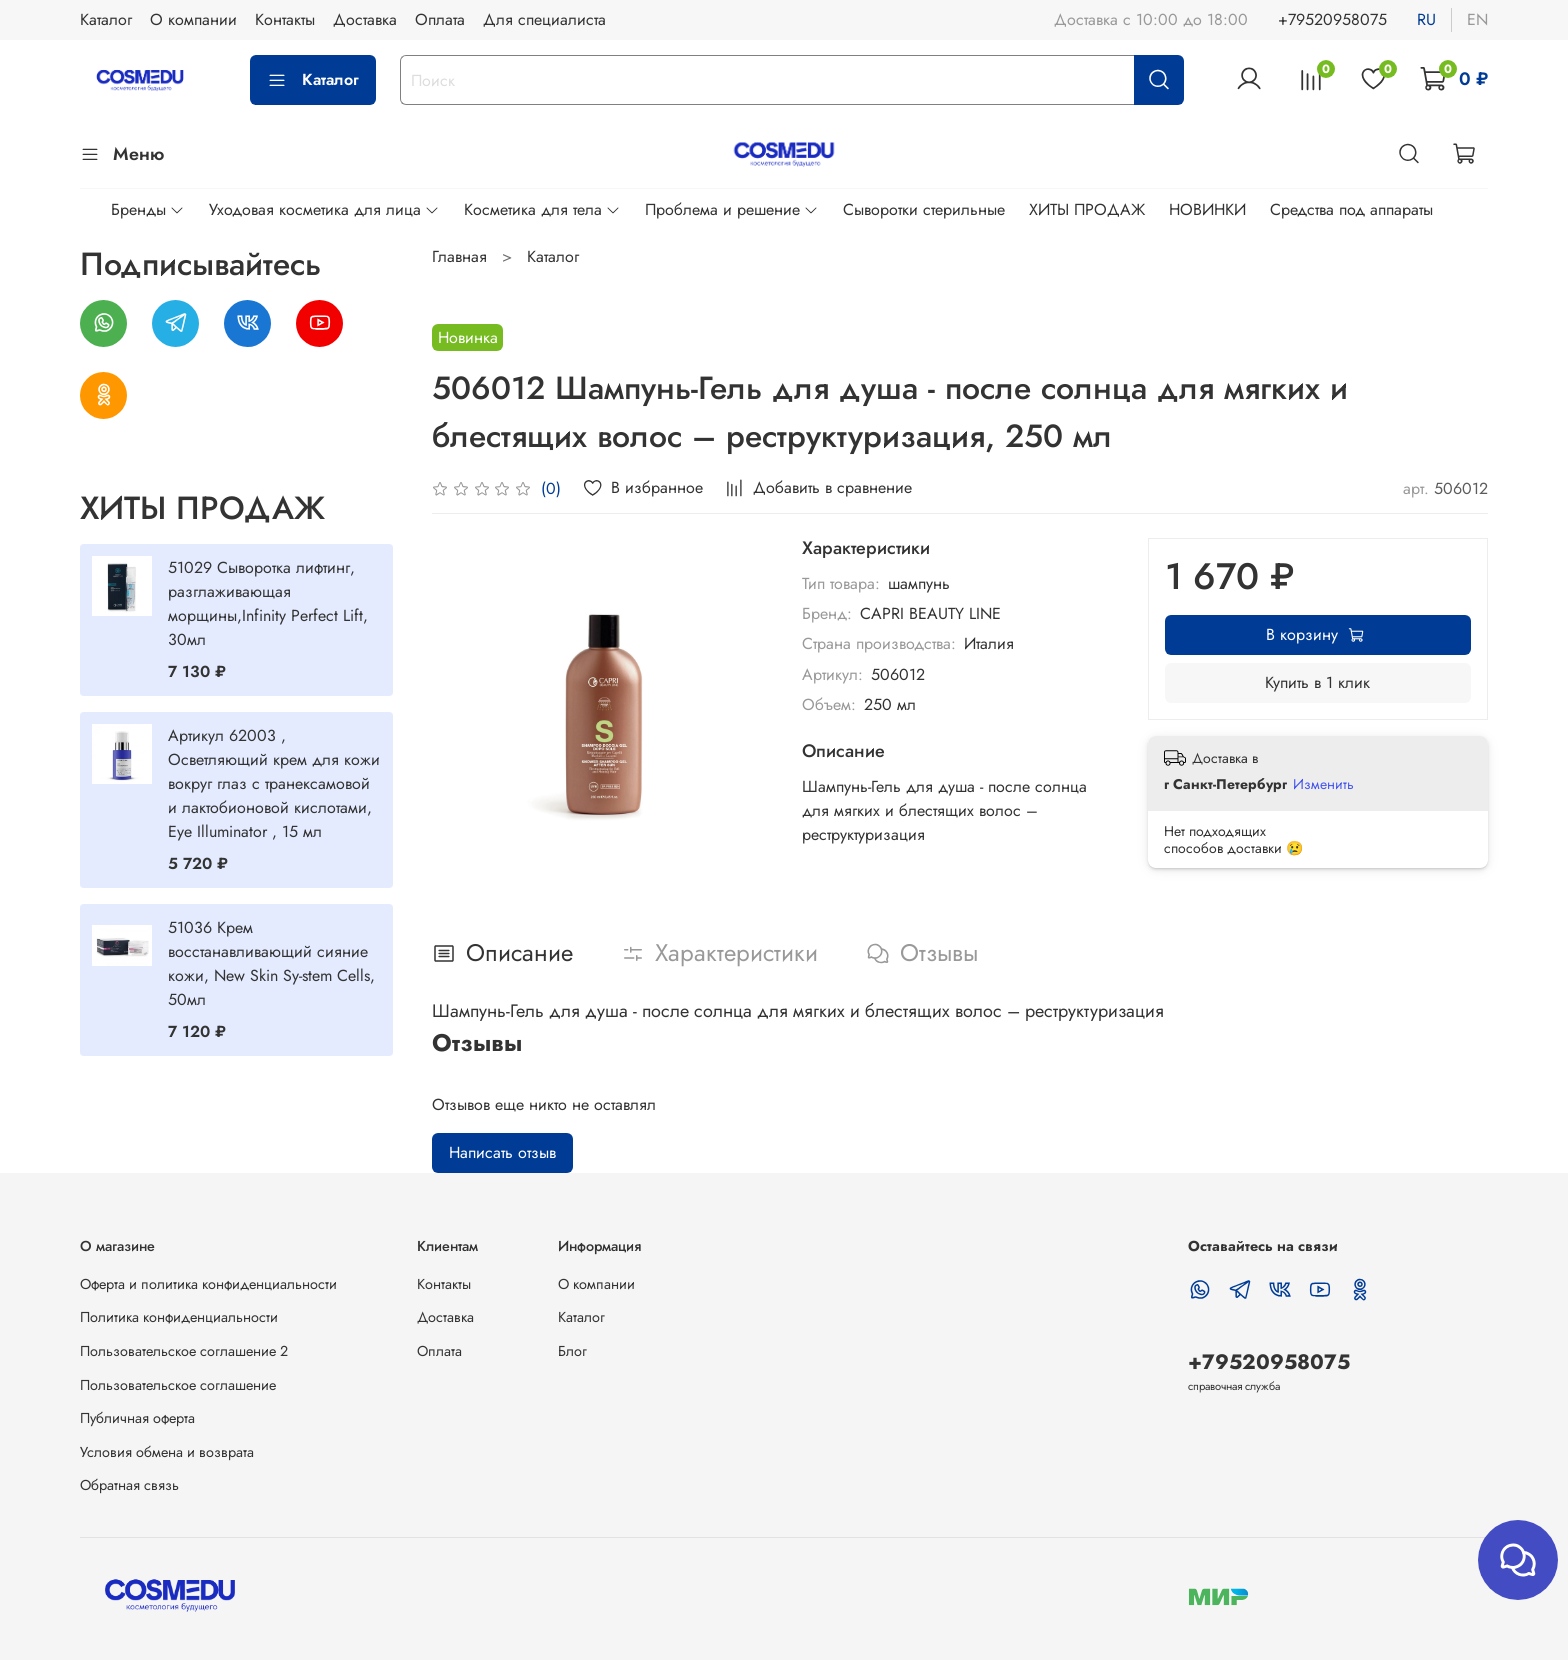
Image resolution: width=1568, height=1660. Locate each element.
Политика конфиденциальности (179, 1317)
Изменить (1323, 784)
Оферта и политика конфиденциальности (208, 1284)
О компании (193, 19)
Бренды (148, 209)
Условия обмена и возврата (167, 1452)
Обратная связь (129, 1485)
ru (1426, 19)
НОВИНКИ (1207, 209)
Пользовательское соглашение (178, 1385)
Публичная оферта (137, 1418)
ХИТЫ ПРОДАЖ (1087, 209)
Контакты (285, 19)
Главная (459, 256)
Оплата (440, 19)
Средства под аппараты (1351, 209)
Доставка (365, 19)
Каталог (106, 19)
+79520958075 (1332, 19)
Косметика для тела (542, 209)
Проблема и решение (732, 209)
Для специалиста (544, 19)
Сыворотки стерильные (924, 209)
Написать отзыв (502, 1152)
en (1477, 19)
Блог (572, 1351)
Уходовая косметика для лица (324, 209)
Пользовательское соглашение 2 (184, 1351)
